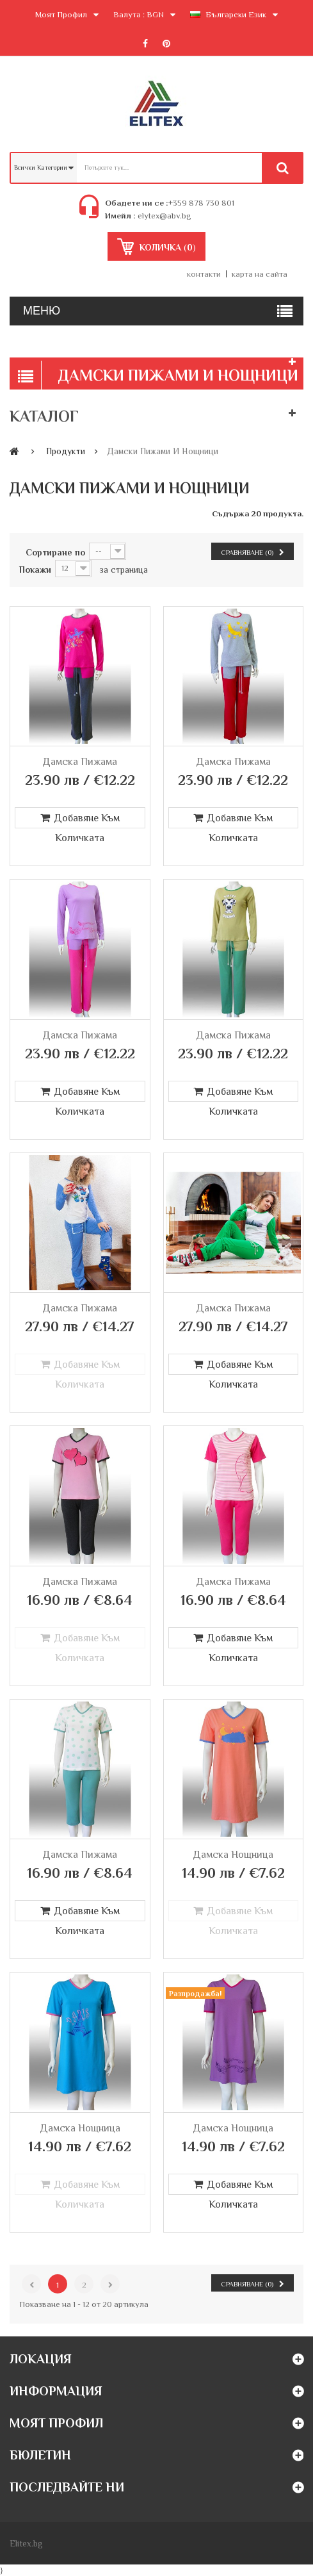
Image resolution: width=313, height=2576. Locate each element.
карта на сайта (259, 274)
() (166, 247)
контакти (204, 274)
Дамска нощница (233, 1854)
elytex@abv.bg (163, 215)
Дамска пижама (79, 761)
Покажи (35, 569)
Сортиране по (55, 552)
